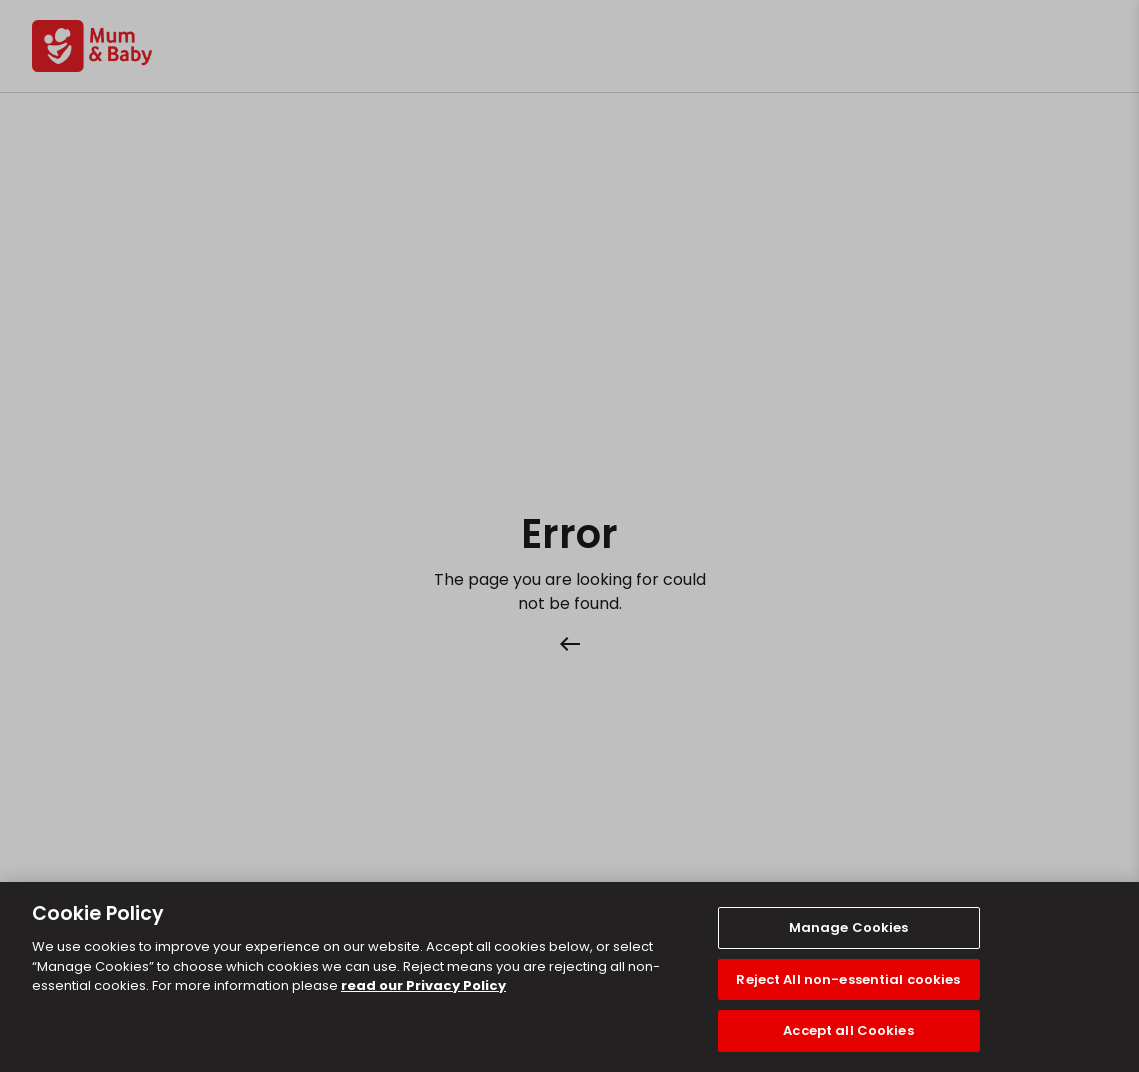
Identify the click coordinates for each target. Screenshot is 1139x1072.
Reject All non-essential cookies (848, 979)
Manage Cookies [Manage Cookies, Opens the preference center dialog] (849, 927)
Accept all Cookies (848, 1030)
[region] (569, 977)
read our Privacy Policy (423, 985)
